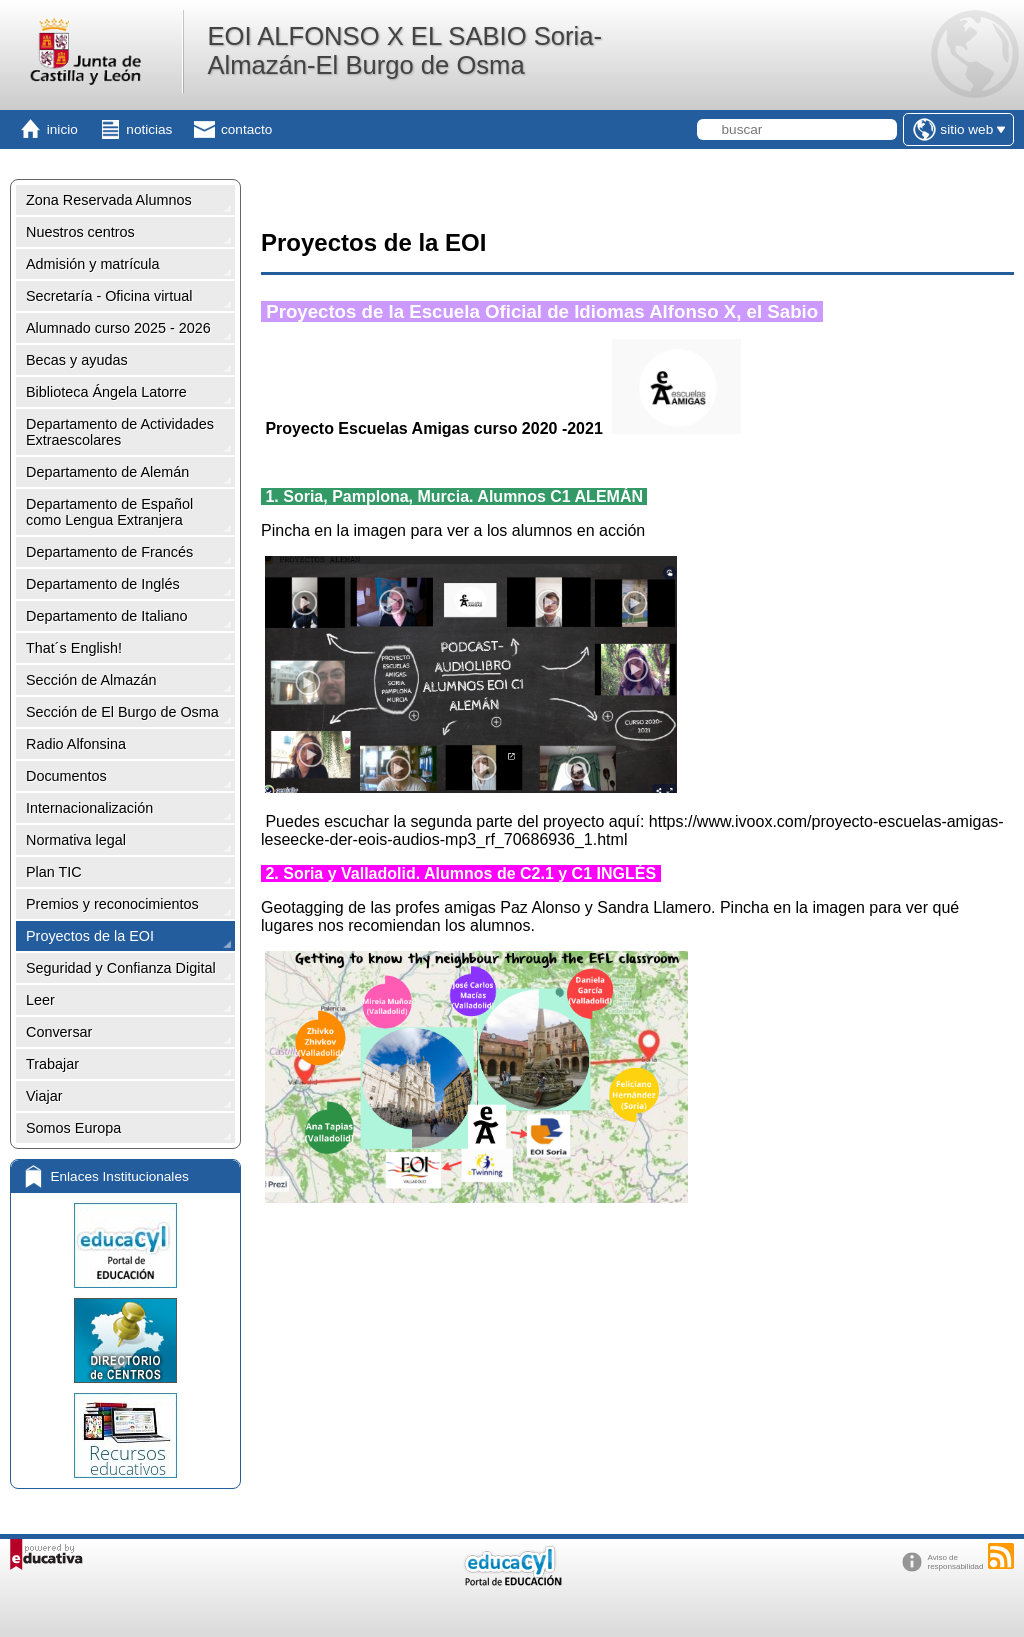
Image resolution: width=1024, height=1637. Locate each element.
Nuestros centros (80, 232)
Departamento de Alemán (107, 472)
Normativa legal (76, 840)
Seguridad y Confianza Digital (121, 968)
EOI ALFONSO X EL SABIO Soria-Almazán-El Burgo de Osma (404, 50)
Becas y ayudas (77, 360)
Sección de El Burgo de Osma (122, 712)
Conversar (59, 1032)
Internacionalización (89, 808)
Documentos (66, 776)
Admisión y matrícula (93, 264)
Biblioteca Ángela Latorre (106, 392)
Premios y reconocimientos (112, 904)
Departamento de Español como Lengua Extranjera (109, 512)
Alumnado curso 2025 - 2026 (118, 328)
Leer (40, 1000)
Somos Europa (73, 1128)
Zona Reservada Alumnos (109, 200)
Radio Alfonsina (76, 744)
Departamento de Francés (109, 552)
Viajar (44, 1096)
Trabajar (52, 1064)
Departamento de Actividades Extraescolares (120, 432)
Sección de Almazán (91, 680)
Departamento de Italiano (107, 616)
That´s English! (74, 648)
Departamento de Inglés (103, 584)
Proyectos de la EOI (90, 936)
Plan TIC (54, 872)
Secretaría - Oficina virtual (109, 296)
